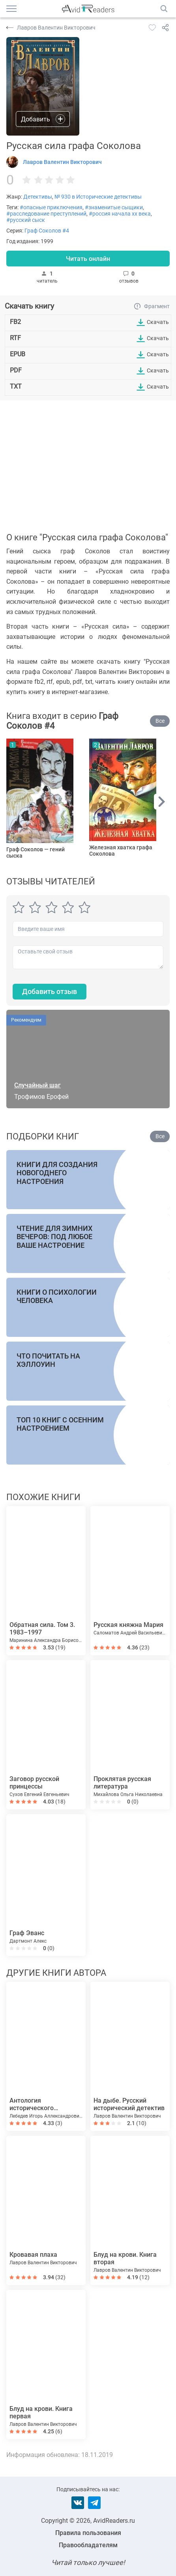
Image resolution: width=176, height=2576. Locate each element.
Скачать (158, 322)
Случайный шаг (37, 1085)
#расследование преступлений (46, 213)
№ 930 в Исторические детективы (98, 197)
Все (160, 721)
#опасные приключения (51, 207)
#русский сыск (25, 220)
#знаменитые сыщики (114, 207)
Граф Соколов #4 (46, 230)
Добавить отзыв (49, 991)
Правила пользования (88, 2533)
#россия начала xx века (120, 213)
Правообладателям (88, 2545)
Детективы (37, 197)
